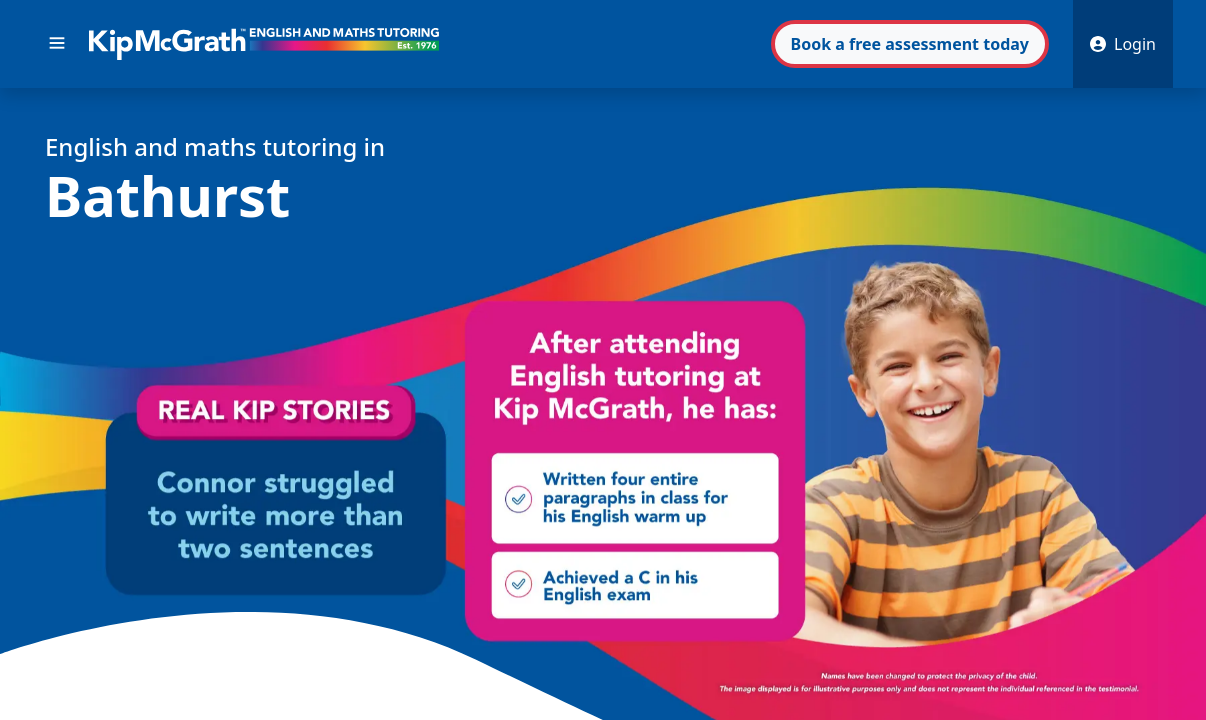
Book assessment (910, 44)
